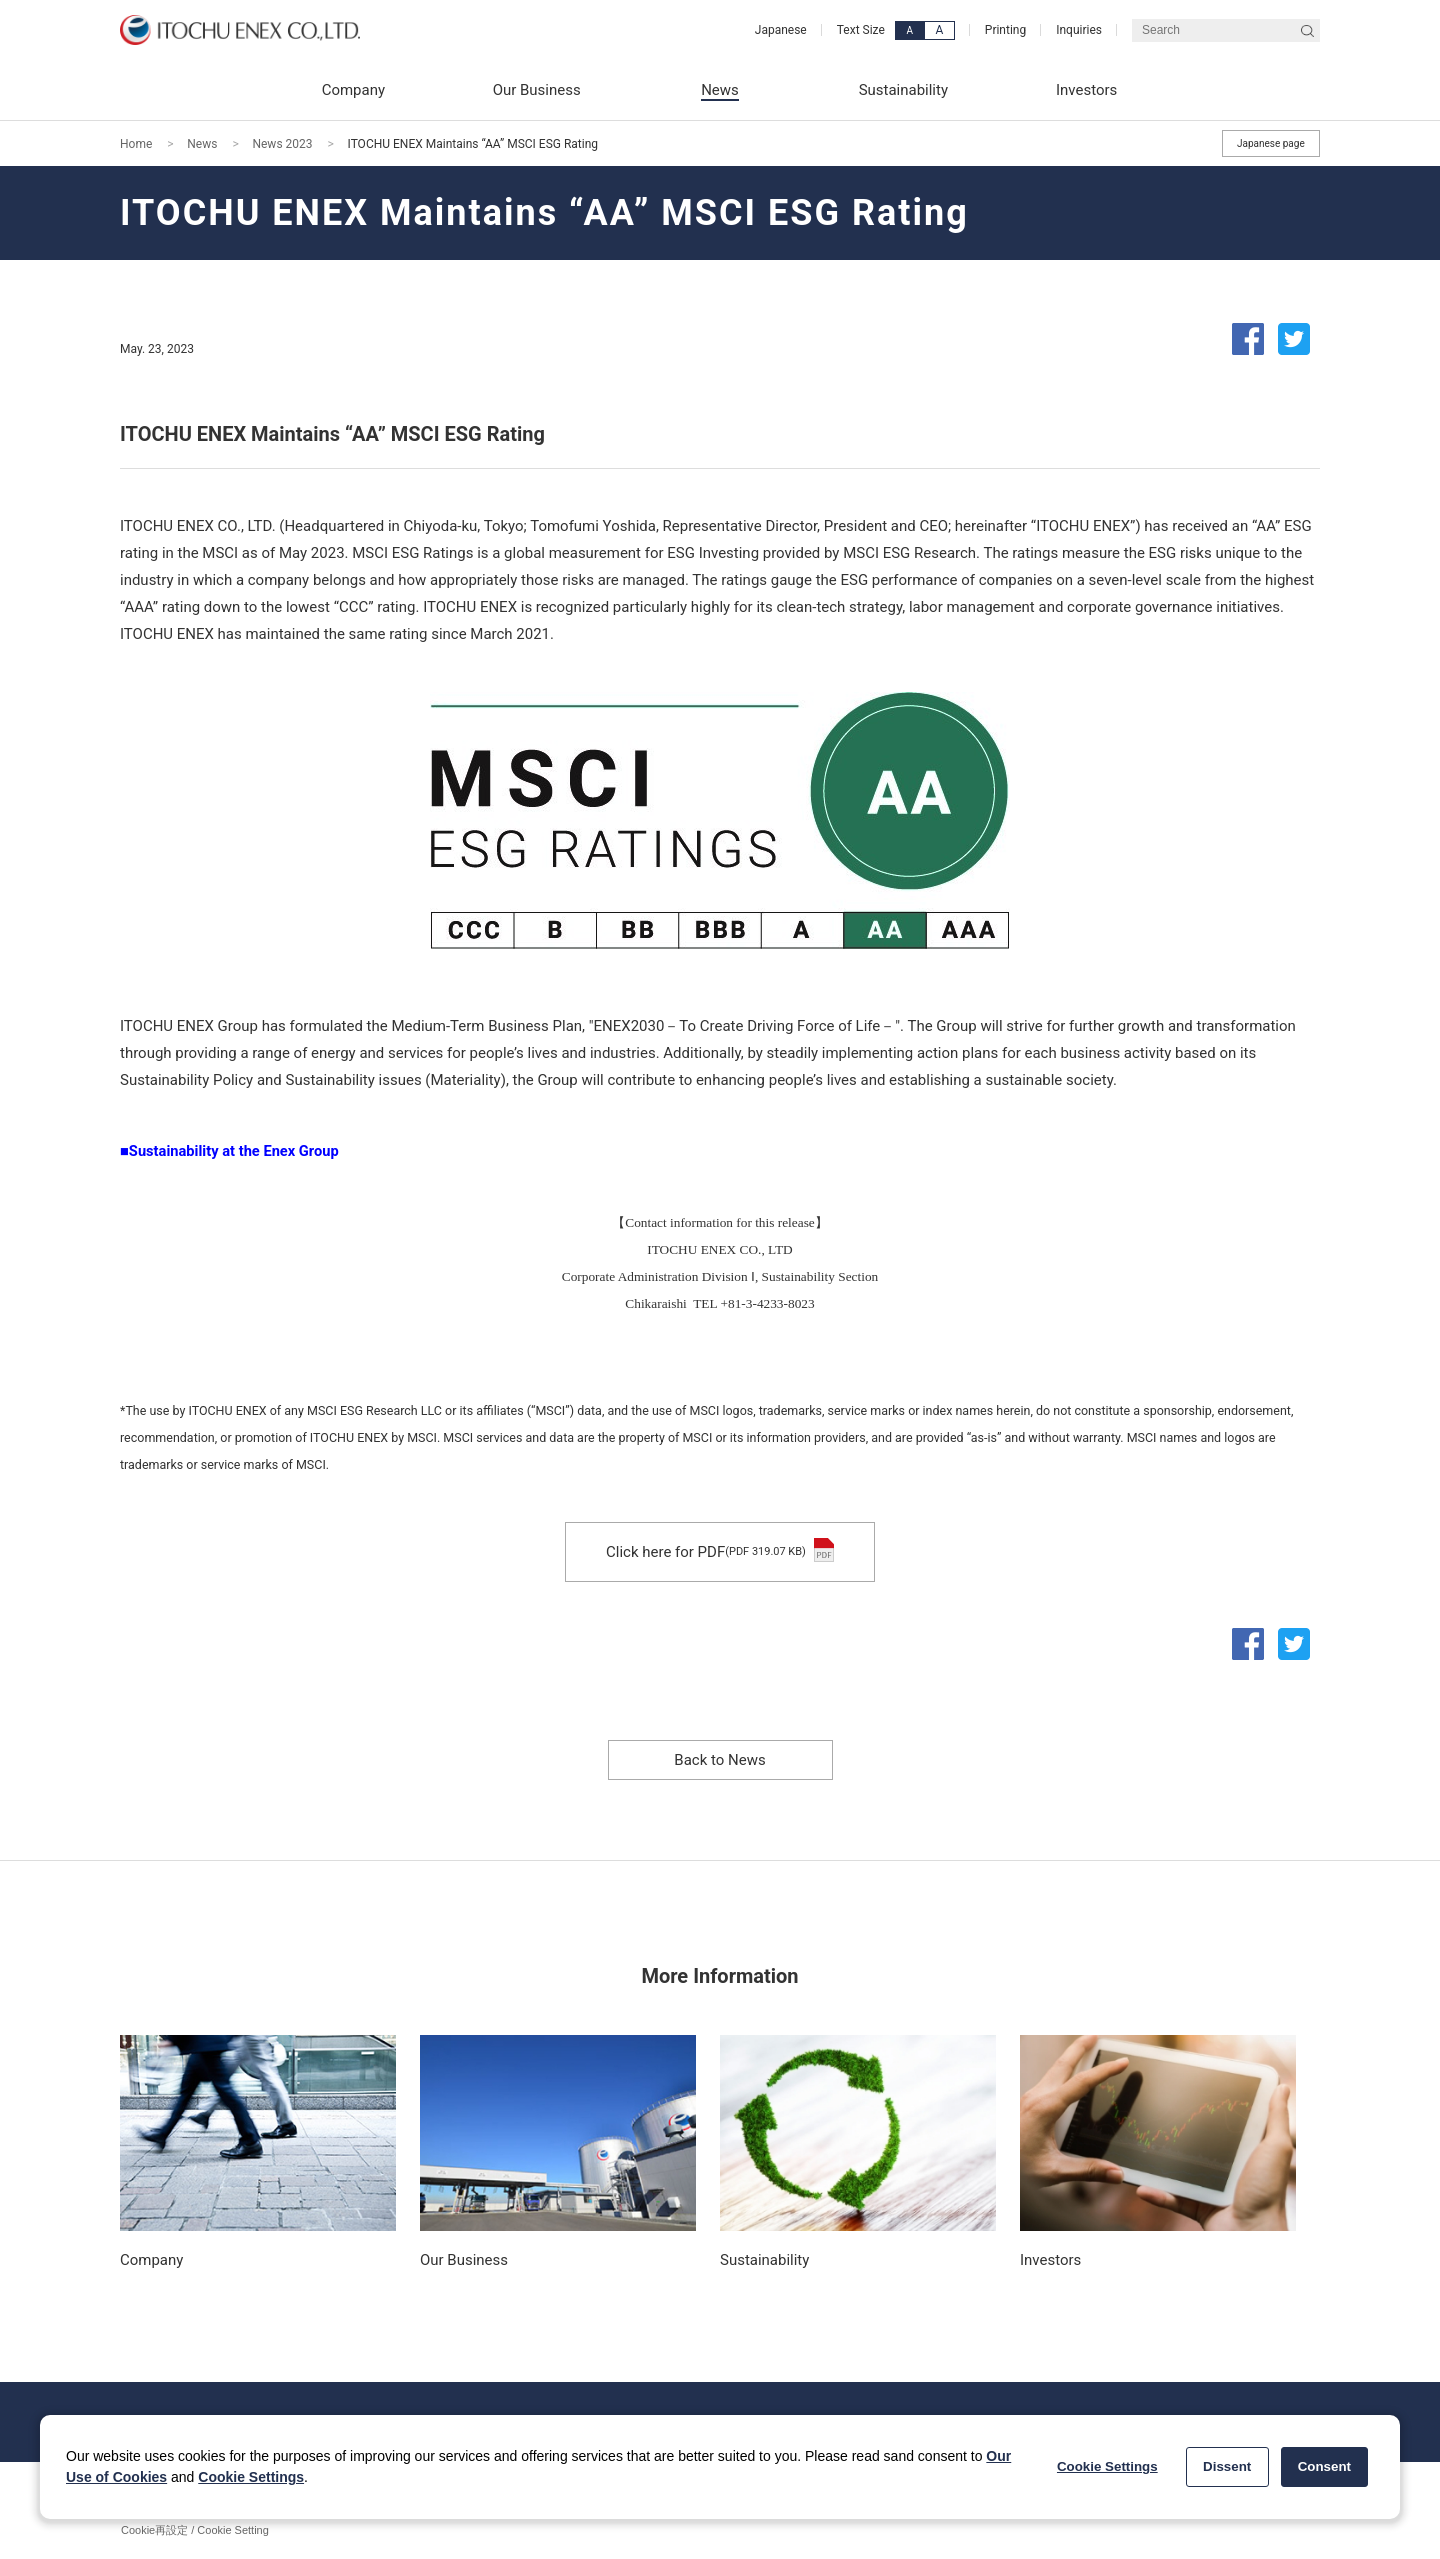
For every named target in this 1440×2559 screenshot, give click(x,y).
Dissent (1227, 2466)
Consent (1324, 2466)
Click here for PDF (720, 1552)
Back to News (719, 1760)
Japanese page (1271, 143)
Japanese (781, 30)
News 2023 (282, 144)
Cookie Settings (251, 2477)
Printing (1005, 30)
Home (136, 144)
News (202, 144)
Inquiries (1079, 30)
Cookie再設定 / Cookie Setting (195, 2530)
